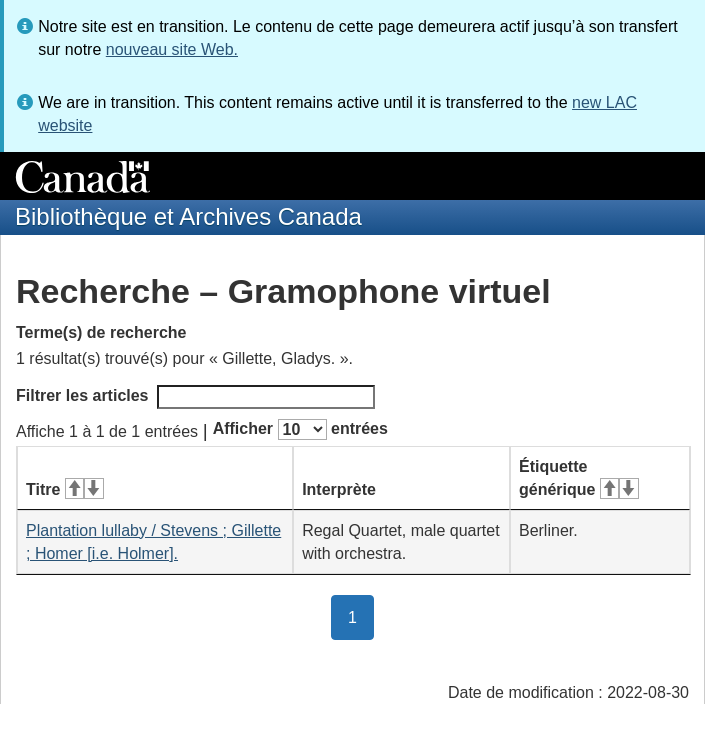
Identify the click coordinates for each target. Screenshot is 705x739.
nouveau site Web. (172, 49)
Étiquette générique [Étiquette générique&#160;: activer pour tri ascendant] (579, 478)
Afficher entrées (300, 429)
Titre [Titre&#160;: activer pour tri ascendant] (65, 489)
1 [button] (361, 616)
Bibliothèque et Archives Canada (188, 216)
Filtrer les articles (195, 397)
